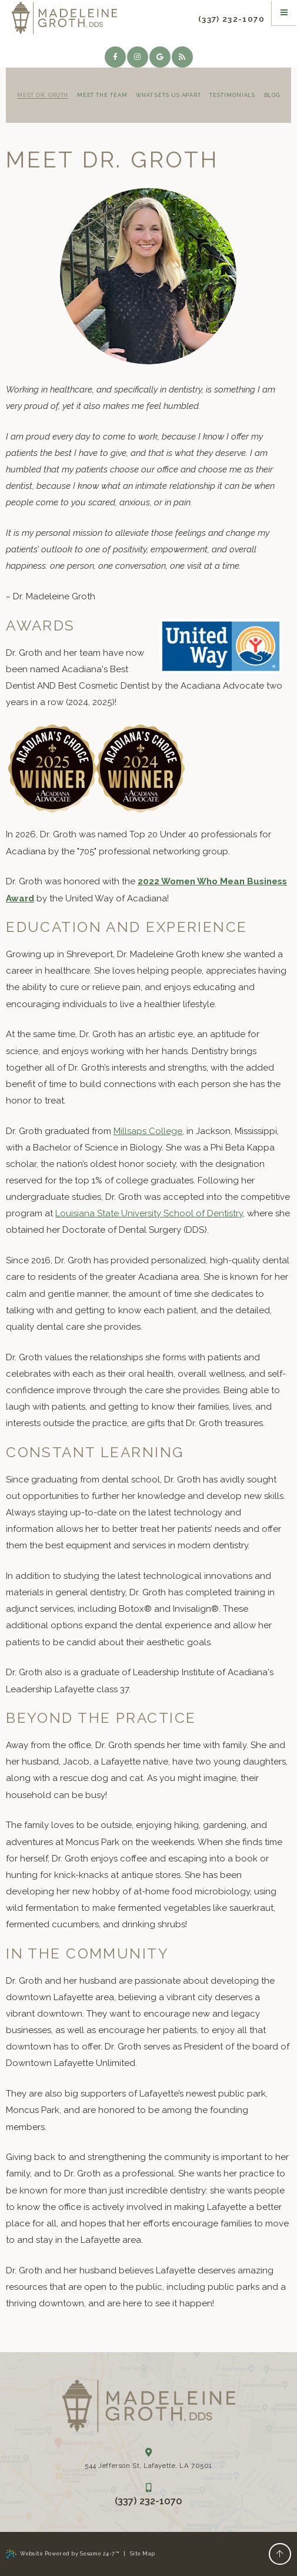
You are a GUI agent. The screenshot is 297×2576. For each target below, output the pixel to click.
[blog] (182, 57)
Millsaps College (148, 1131)
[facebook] (115, 57)
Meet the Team (102, 95)
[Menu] (284, 12)
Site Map (142, 2554)
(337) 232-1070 (231, 19)
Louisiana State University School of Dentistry (149, 1213)
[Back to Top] (280, 2554)
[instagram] (137, 57)
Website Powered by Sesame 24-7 (62, 2554)
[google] (160, 57)
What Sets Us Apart (168, 95)
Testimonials (232, 95)
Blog (272, 95)
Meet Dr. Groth (43, 95)
